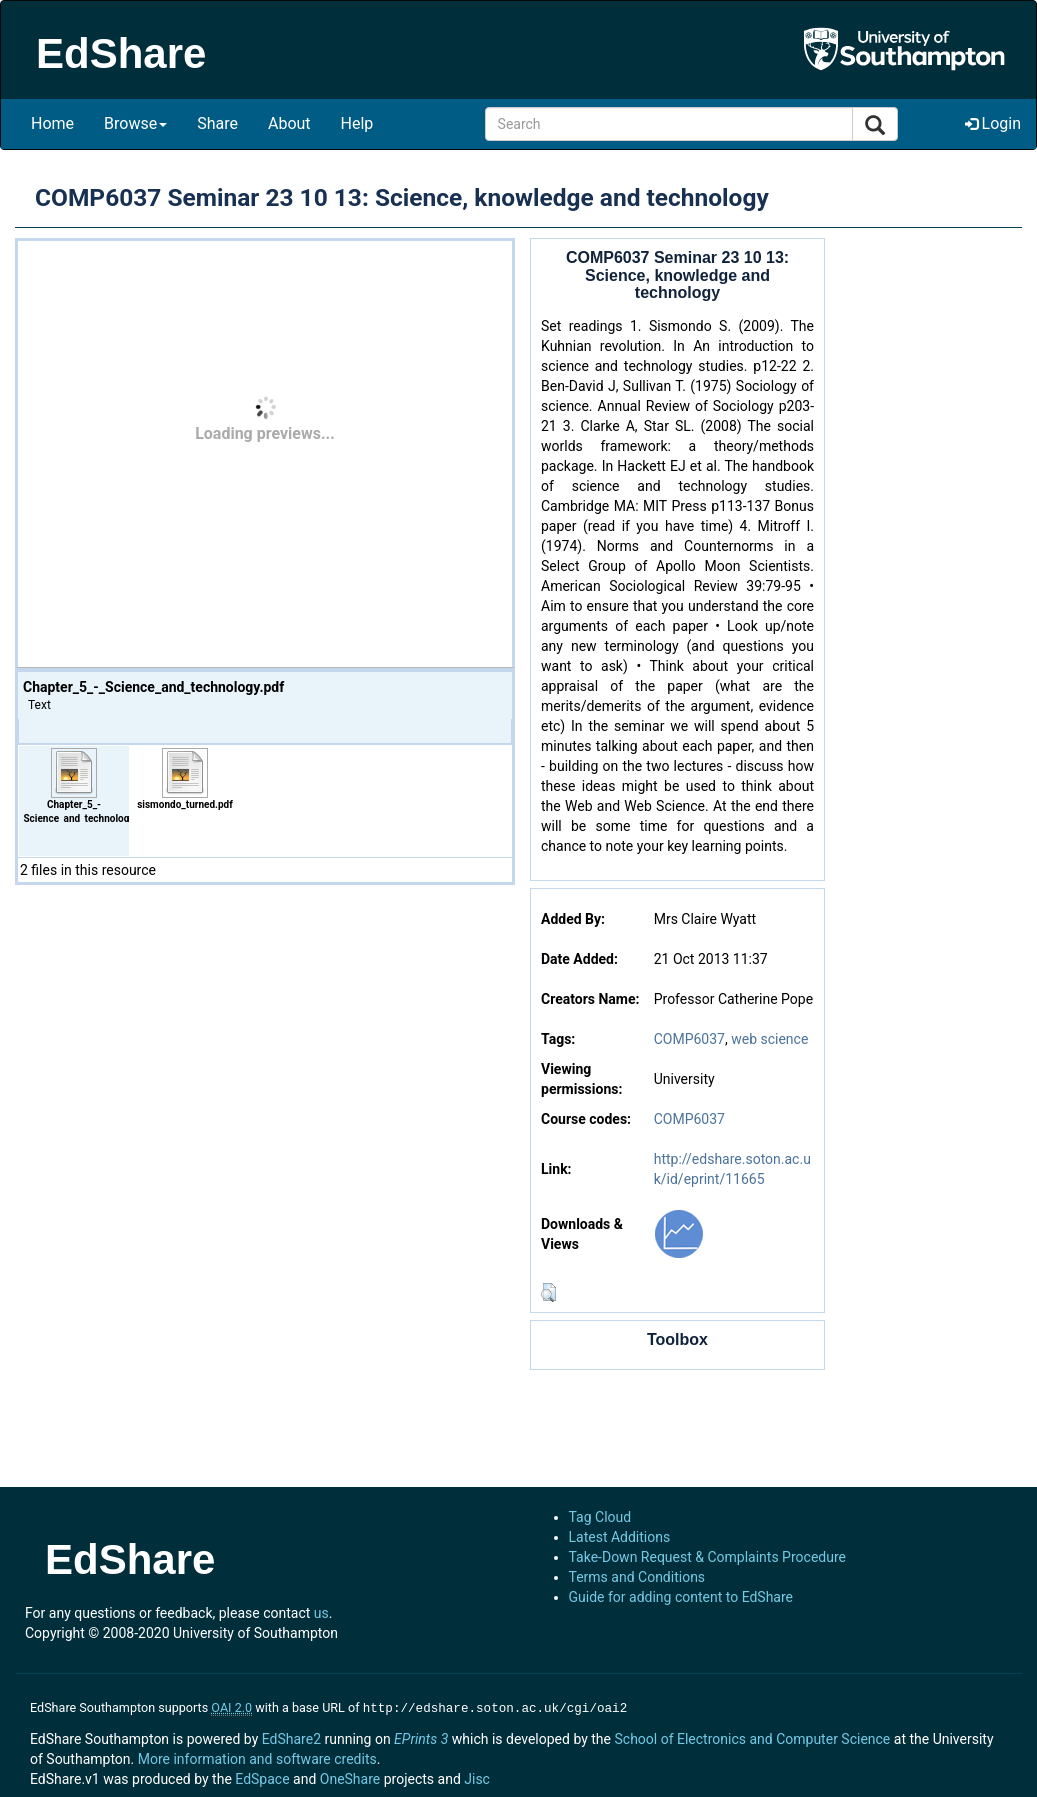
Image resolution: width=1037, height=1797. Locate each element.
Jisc (477, 1777)
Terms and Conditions (637, 1577)
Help (357, 123)
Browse (135, 123)
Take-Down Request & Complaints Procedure (707, 1557)
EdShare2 (291, 1737)
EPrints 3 (421, 1737)
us (321, 1613)
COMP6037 (689, 1039)
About (289, 123)
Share (217, 123)
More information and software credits (257, 1757)
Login (993, 123)
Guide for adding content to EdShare (681, 1597)
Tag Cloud (600, 1517)
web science (769, 1039)
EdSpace (262, 1777)
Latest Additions (620, 1537)
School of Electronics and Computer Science (752, 1737)
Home (52, 123)
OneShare (350, 1777)
